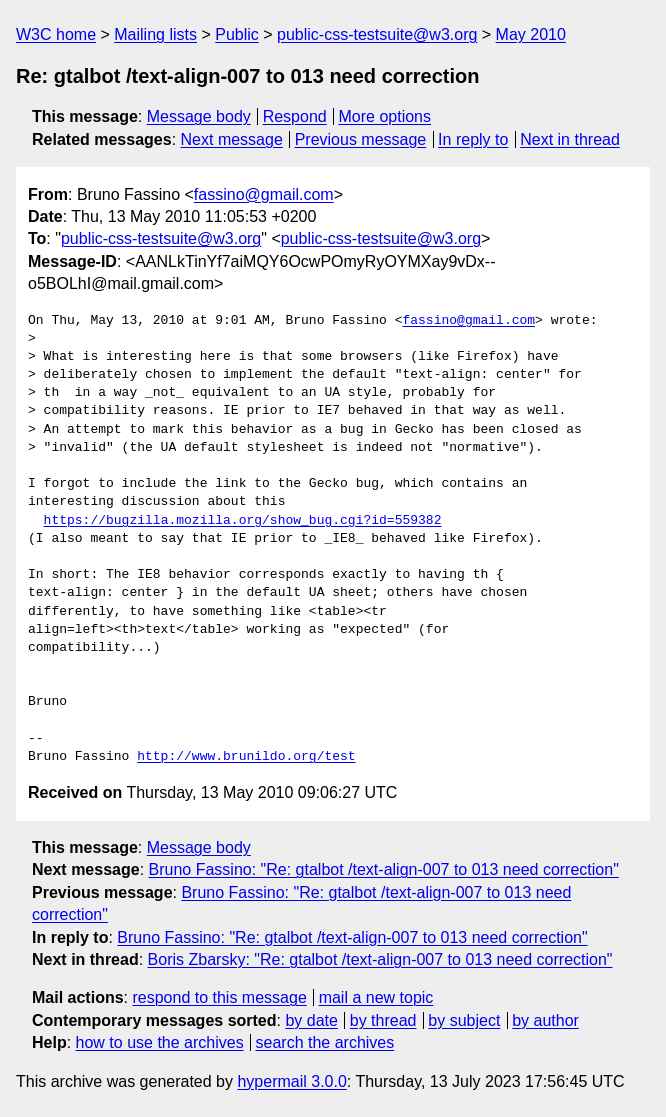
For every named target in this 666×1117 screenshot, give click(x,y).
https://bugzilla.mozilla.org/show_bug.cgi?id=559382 (243, 521)
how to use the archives (160, 1042)
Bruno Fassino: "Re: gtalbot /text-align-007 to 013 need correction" (384, 869)
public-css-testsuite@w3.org (377, 34)
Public (237, 34)
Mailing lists (155, 34)
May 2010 (531, 34)
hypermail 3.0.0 (291, 1081)
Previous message (361, 139)
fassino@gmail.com (264, 194)
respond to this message (219, 997)
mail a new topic (376, 997)
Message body (199, 116)
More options (385, 116)
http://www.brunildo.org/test (246, 757)
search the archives (325, 1042)
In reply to (473, 139)
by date (311, 1020)
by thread (383, 1020)
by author (545, 1020)
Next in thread (570, 139)
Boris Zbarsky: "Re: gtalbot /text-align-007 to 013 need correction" (380, 959)
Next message (232, 139)
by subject (464, 1020)
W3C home (56, 34)
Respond (295, 116)
